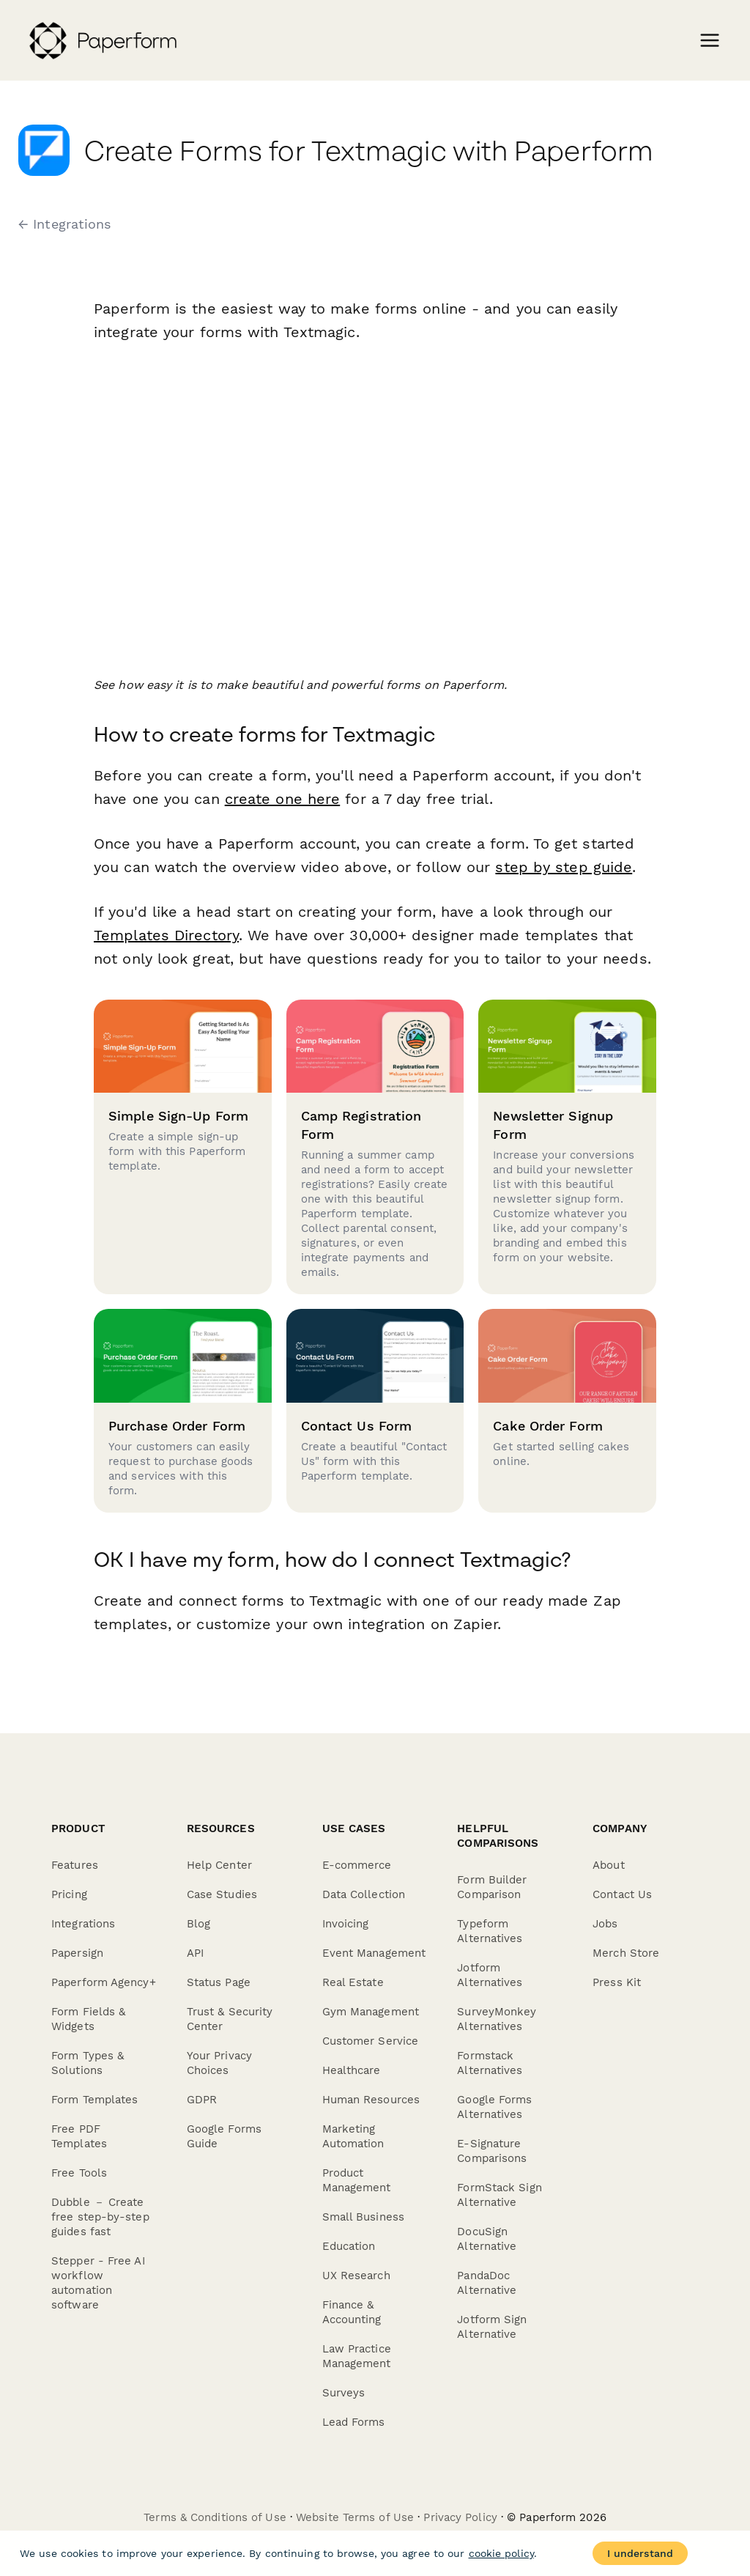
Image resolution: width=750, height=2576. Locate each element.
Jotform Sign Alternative (492, 2327)
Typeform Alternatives (489, 1931)
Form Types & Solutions (87, 2063)
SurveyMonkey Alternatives (496, 2019)
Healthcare (351, 2070)
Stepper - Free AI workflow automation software (98, 2282)
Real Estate (353, 1982)
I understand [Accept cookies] (640, 2553)
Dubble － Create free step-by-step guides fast (100, 2217)
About (609, 1865)
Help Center (219, 1865)
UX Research (356, 2275)
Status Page (218, 1982)
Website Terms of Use (355, 2517)
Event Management (374, 1953)
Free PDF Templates (79, 2136)
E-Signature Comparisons (492, 2151)
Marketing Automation (353, 2136)
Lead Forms (353, 2422)
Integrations (83, 1923)
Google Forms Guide (224, 2136)
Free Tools (79, 2173)
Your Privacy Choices (219, 2063)
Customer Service (370, 2041)
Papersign (77, 1953)
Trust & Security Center (230, 2019)
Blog (198, 1923)
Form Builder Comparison (492, 1887)
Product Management (356, 2180)
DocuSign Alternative (486, 2239)
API (195, 1953)
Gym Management (370, 2011)
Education (349, 2246)
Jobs (605, 1923)
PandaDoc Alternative (486, 2283)
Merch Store (626, 1953)
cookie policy (501, 2553)
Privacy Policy (460, 2517)
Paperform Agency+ (103, 1982)
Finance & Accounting (352, 2312)
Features (74, 1865)
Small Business (363, 2216)
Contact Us (622, 1894)
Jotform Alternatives (489, 1975)
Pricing (69, 1894)
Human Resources (371, 2099)
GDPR (202, 2099)
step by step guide (563, 867)
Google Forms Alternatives (494, 2107)
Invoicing (345, 1923)
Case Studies (222, 1894)
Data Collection (364, 1894)
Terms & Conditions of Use (215, 2517)
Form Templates (94, 2099)
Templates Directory (166, 935)
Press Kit (617, 1982)
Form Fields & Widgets (88, 2019)
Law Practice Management (356, 2356)
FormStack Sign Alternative (499, 2195)
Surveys (343, 2392)
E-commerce (357, 1865)
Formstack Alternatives (489, 2063)
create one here (283, 799)
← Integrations (64, 224)
